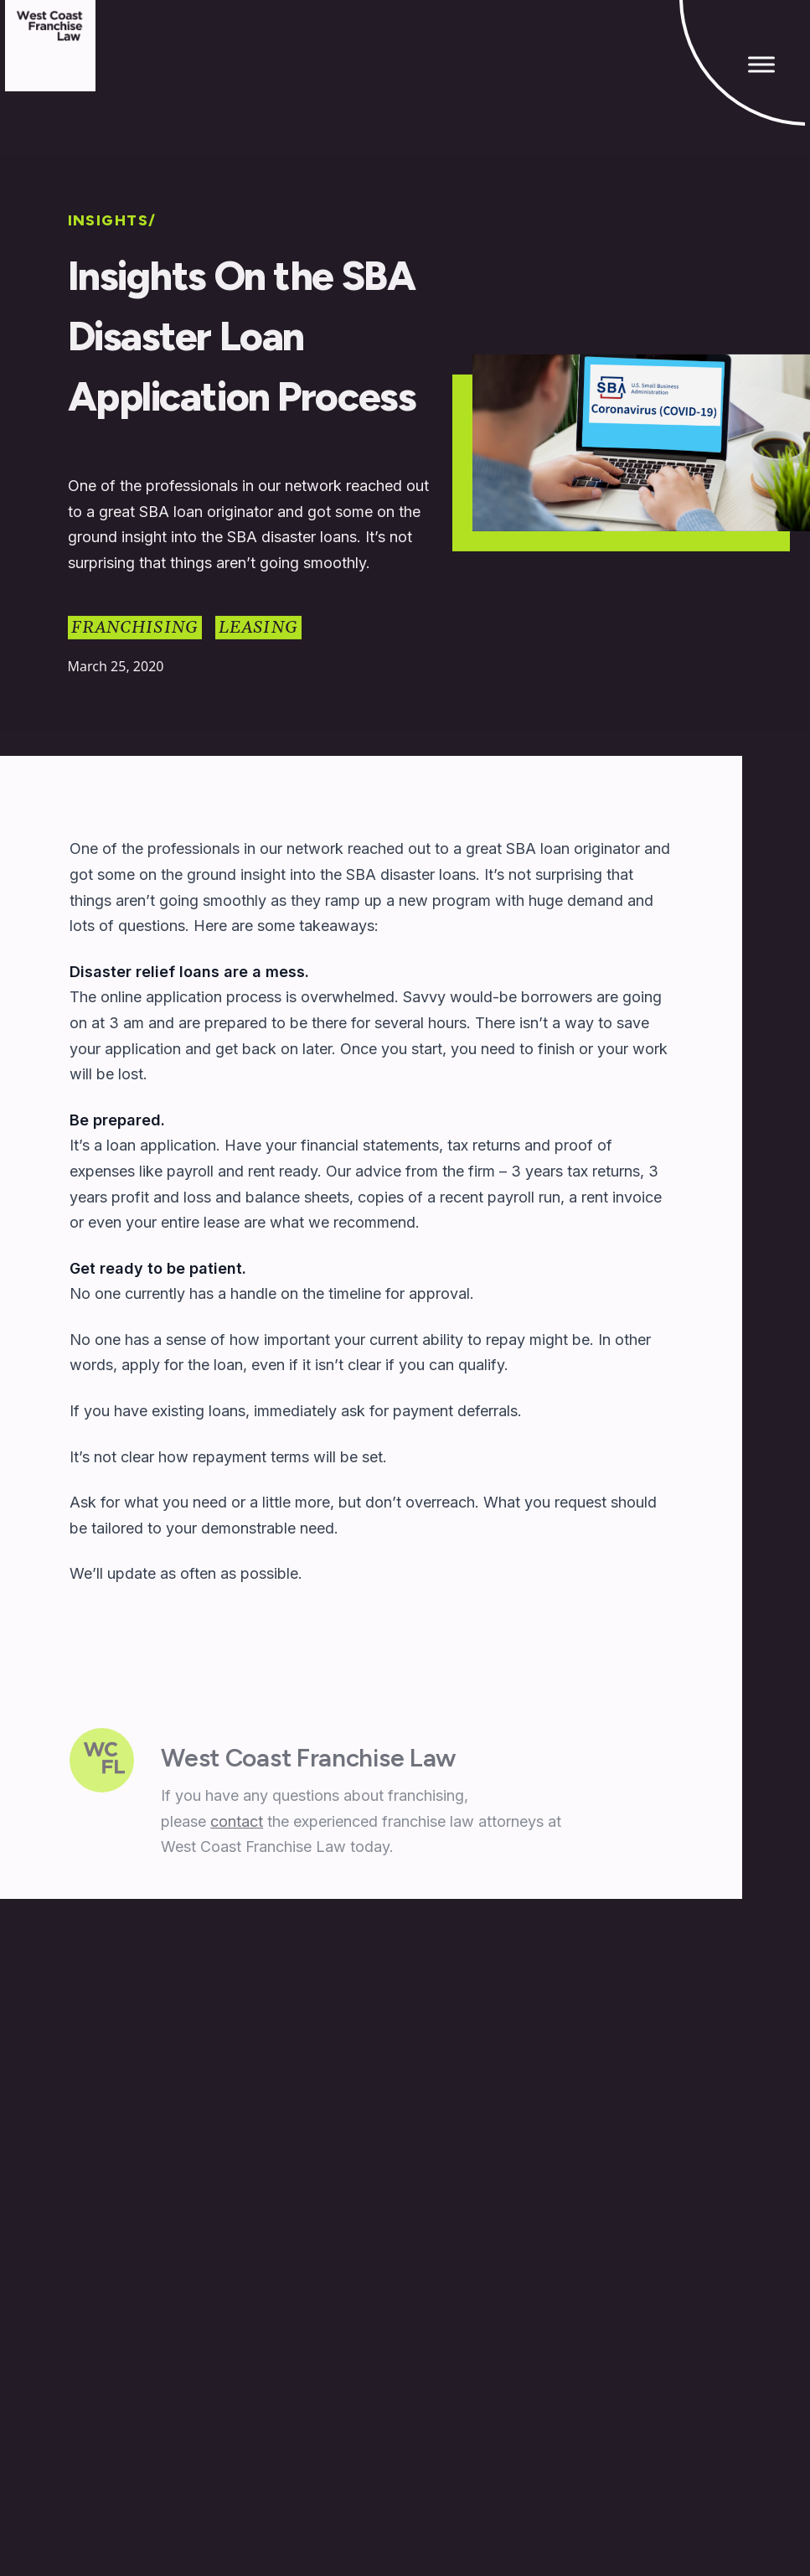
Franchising (135, 628)
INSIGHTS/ (112, 221)
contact (236, 1824)
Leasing (258, 628)
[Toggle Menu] (761, 64)
